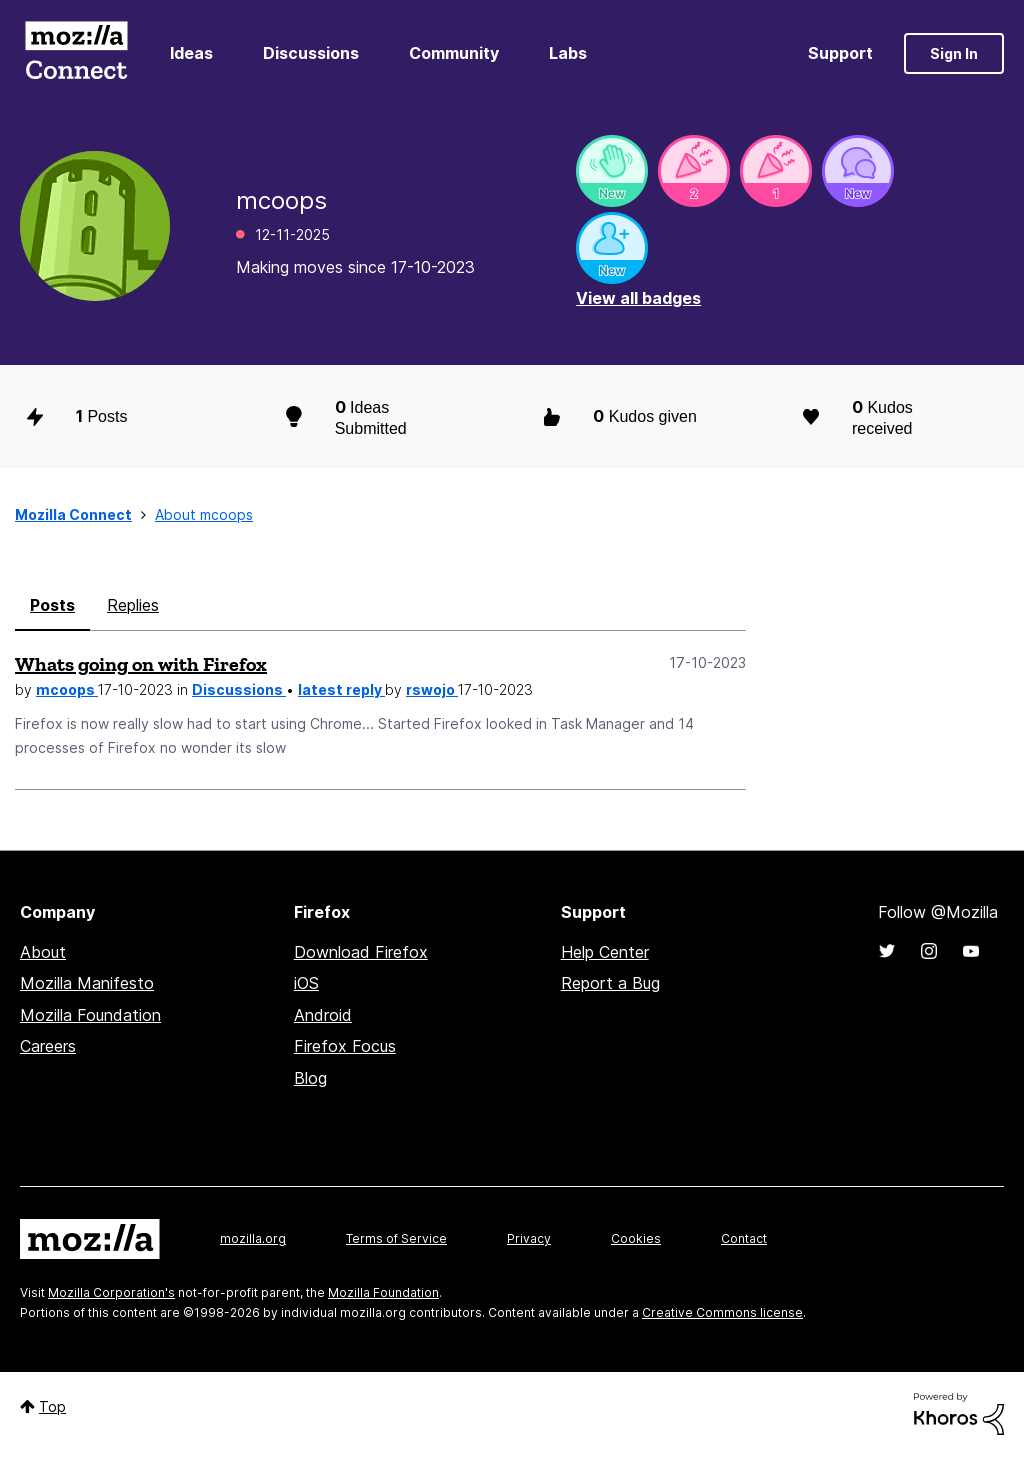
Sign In (954, 53)
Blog (310, 1078)
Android (323, 1015)
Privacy (529, 1238)
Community (454, 53)
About (43, 952)
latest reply (341, 689)
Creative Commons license (722, 1312)
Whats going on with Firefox (141, 664)
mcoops (67, 689)
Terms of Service (396, 1238)
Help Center (605, 952)
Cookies (636, 1238)
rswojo (432, 689)
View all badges (638, 298)
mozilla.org (253, 1238)
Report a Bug (610, 983)
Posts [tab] (52, 605)
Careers (48, 1046)
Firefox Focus (345, 1046)
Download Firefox (361, 952)
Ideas (191, 53)
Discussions (311, 53)
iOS (306, 983)
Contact (744, 1238)
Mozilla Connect (76, 53)
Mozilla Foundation (90, 1015)
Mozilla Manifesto (87, 983)
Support (840, 53)
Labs (568, 53)
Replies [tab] (133, 605)
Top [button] (52, 1406)
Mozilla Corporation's (111, 1292)
